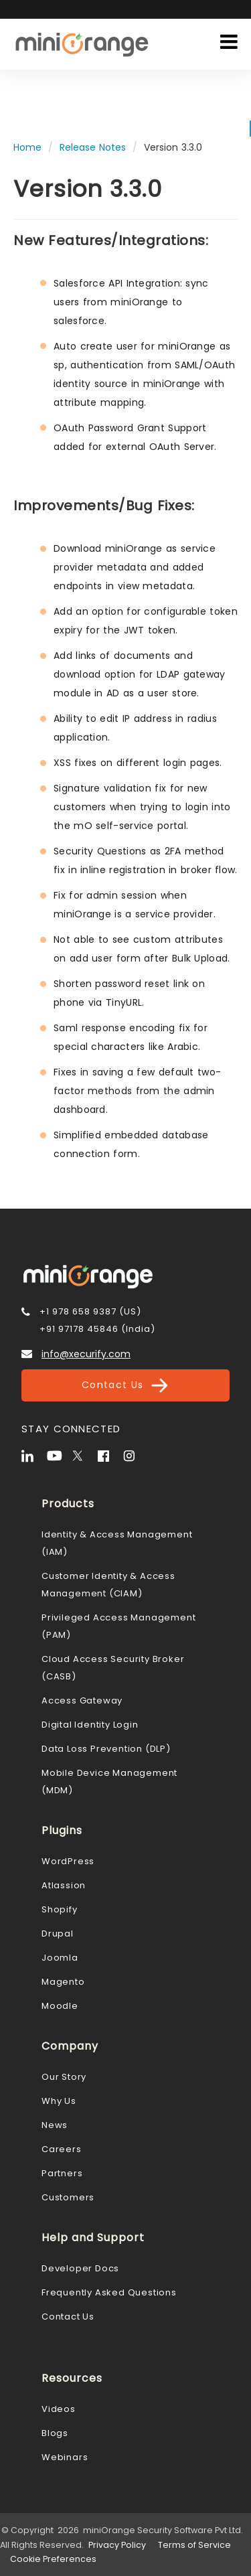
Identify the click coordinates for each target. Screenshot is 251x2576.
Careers (61, 2149)
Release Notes (93, 147)
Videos (58, 2409)
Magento (63, 1981)
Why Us (58, 2101)
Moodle (59, 2005)
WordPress (67, 1861)
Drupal (57, 1933)
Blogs (54, 2433)
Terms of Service (194, 2545)
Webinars (64, 2457)
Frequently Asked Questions (109, 2292)
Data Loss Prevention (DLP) (106, 1748)
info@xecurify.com (86, 1354)
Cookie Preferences (53, 2559)
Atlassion (63, 1885)
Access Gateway (81, 1700)
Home (27, 147)
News (54, 2125)
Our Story (63, 2076)
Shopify (59, 1909)
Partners (61, 2173)
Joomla (59, 1957)
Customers (67, 2197)
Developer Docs (80, 2268)
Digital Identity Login (90, 1724)
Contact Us (125, 1385)
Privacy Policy (117, 2545)
